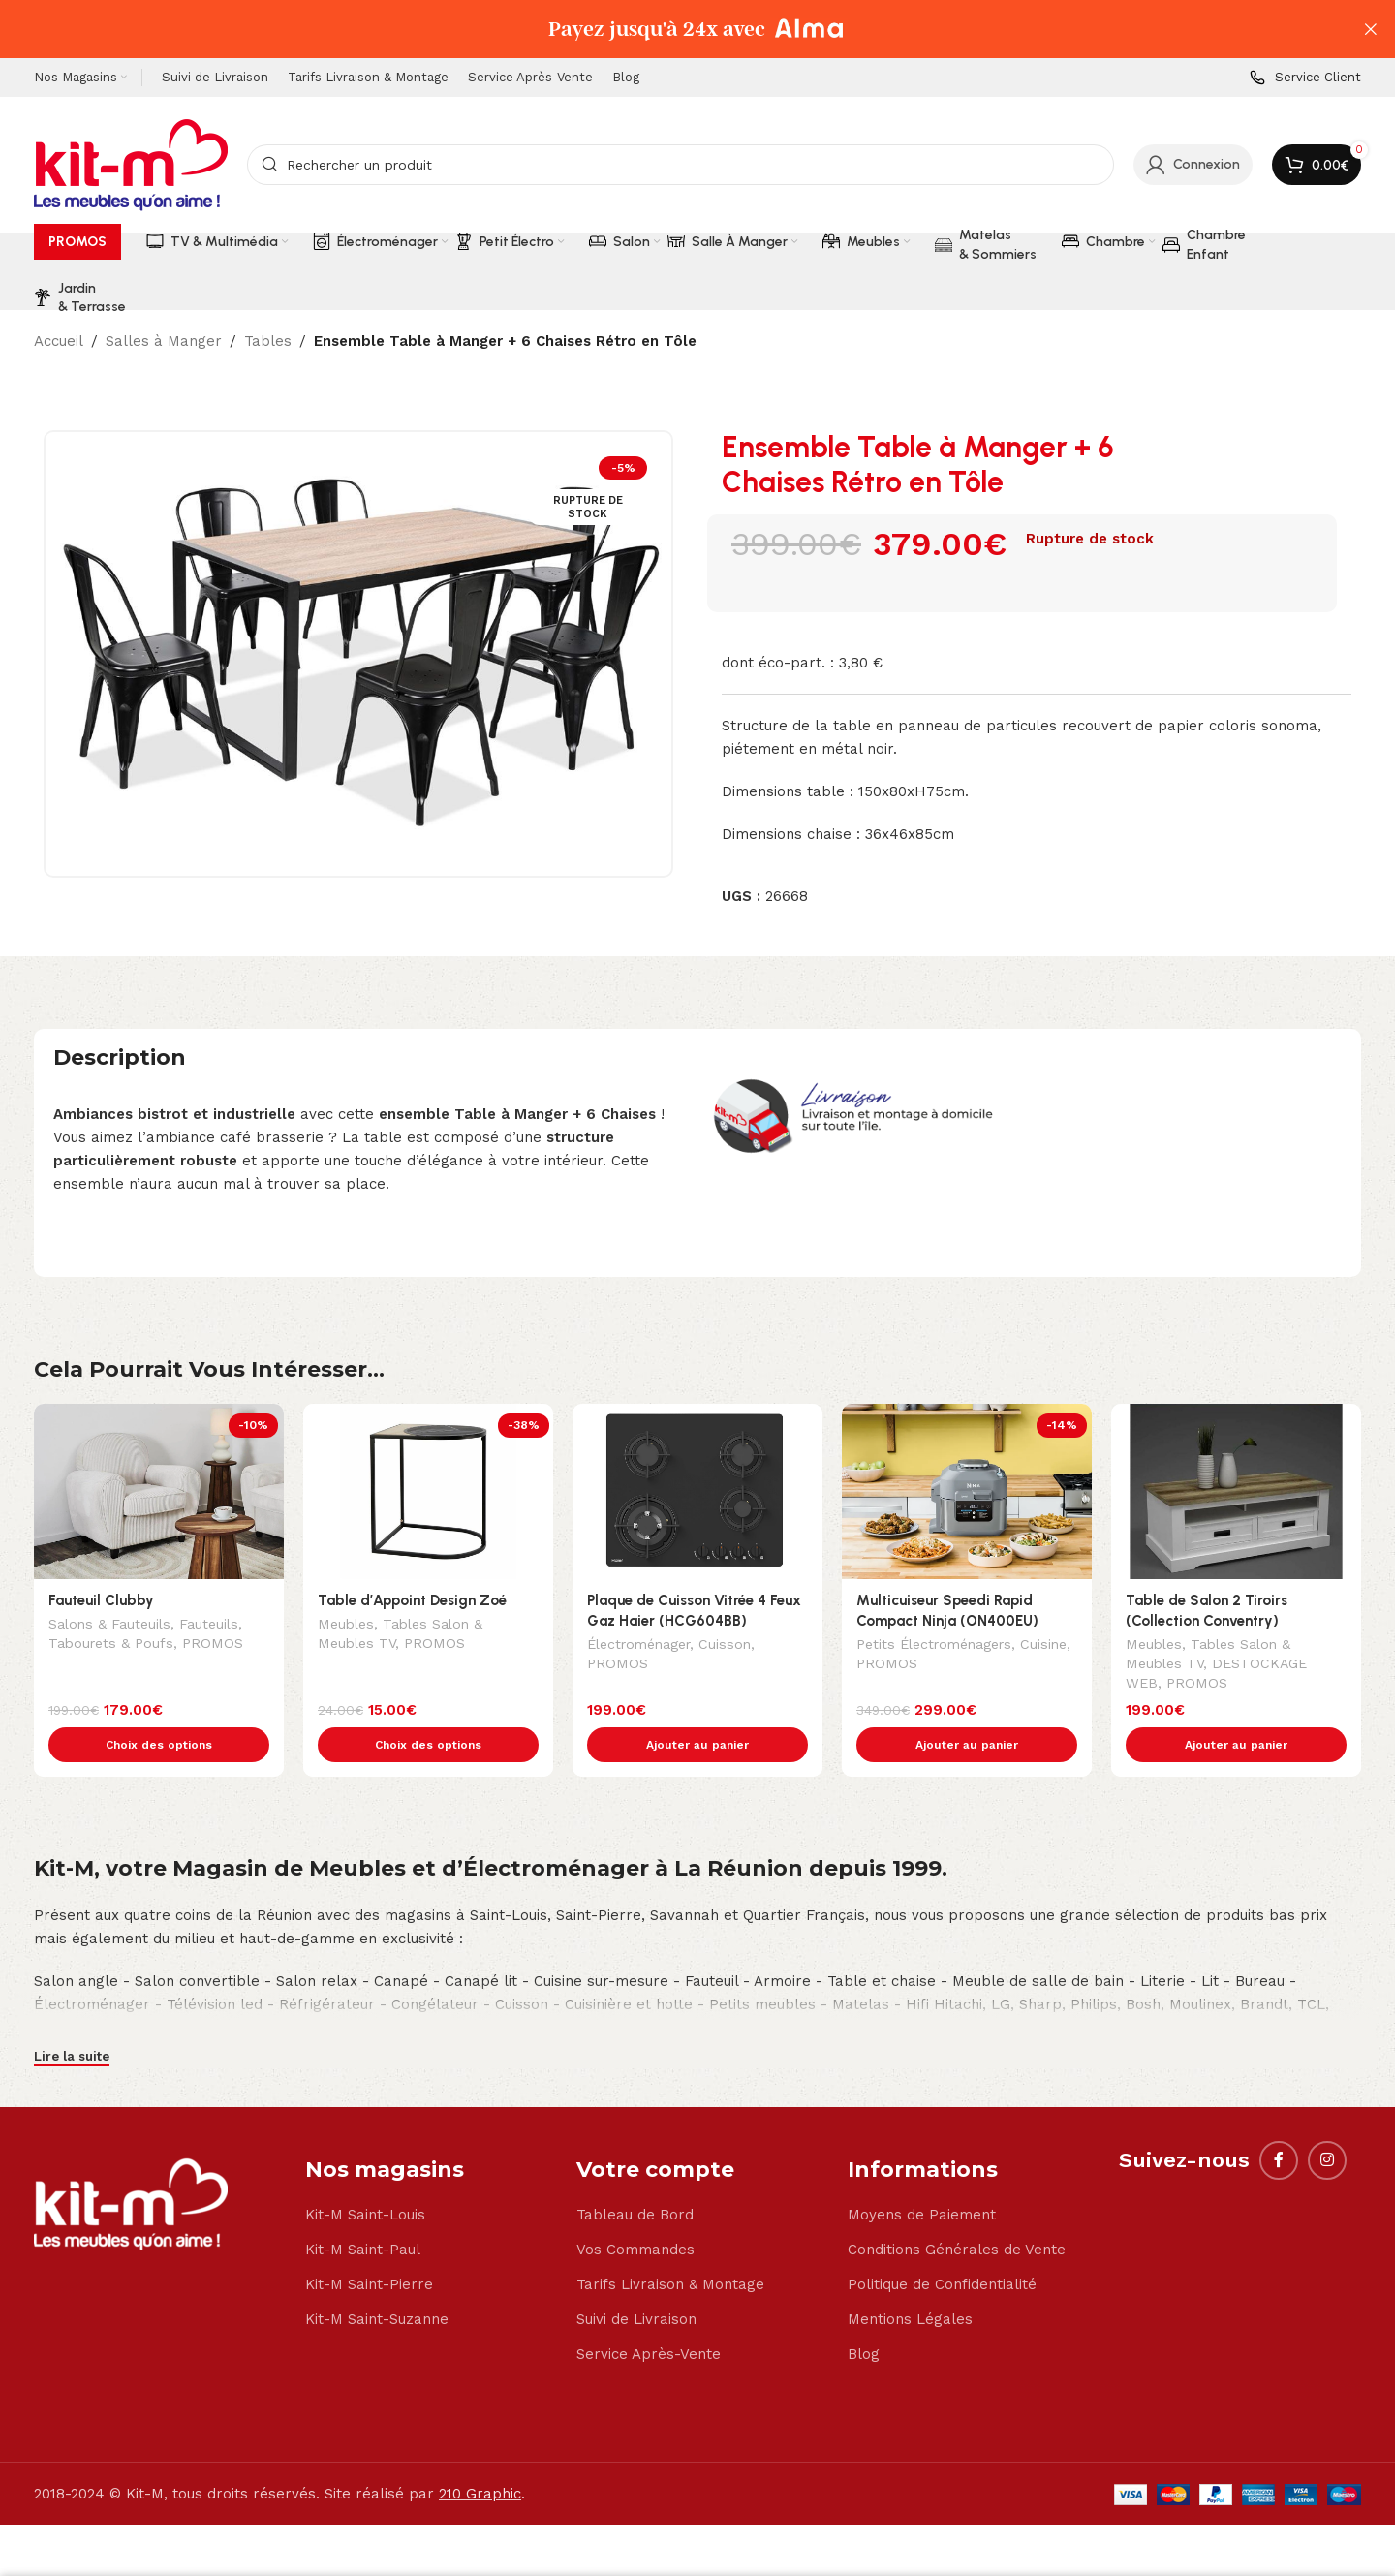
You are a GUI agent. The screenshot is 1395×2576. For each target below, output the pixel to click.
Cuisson (724, 1646)
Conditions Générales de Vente (957, 2209)
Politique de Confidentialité (942, 2243)
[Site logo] (131, 163)
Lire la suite (71, 2015)
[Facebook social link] (1278, 2119)
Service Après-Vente (648, 2313)
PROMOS (212, 1645)
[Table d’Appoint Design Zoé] (428, 1491)
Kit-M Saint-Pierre (369, 2243)
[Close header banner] (1371, 29)
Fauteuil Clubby (101, 1600)
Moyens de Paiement (922, 2174)
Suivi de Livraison (636, 2278)
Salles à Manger (164, 341)
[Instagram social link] (1327, 2119)
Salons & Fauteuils (109, 1625)
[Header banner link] (668, 29)
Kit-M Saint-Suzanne (377, 2278)
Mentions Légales (910, 2278)
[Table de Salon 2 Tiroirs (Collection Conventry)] (1236, 1491)
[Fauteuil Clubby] (159, 1491)
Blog (864, 2313)
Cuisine (1043, 1646)
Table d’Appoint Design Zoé (412, 1600)
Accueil (58, 341)
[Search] (680, 164)
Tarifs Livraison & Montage (670, 2243)
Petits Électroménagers (933, 1646)
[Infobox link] (1305, 78)
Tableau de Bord (635, 2174)
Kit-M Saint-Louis (365, 2174)
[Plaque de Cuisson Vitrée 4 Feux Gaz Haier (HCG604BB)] (697, 1491)
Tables (268, 341)
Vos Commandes (635, 2209)
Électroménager (638, 1646)
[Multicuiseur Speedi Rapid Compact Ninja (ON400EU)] (967, 1491)
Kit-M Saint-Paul (362, 2209)
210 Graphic (480, 2453)
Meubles (346, 1625)
